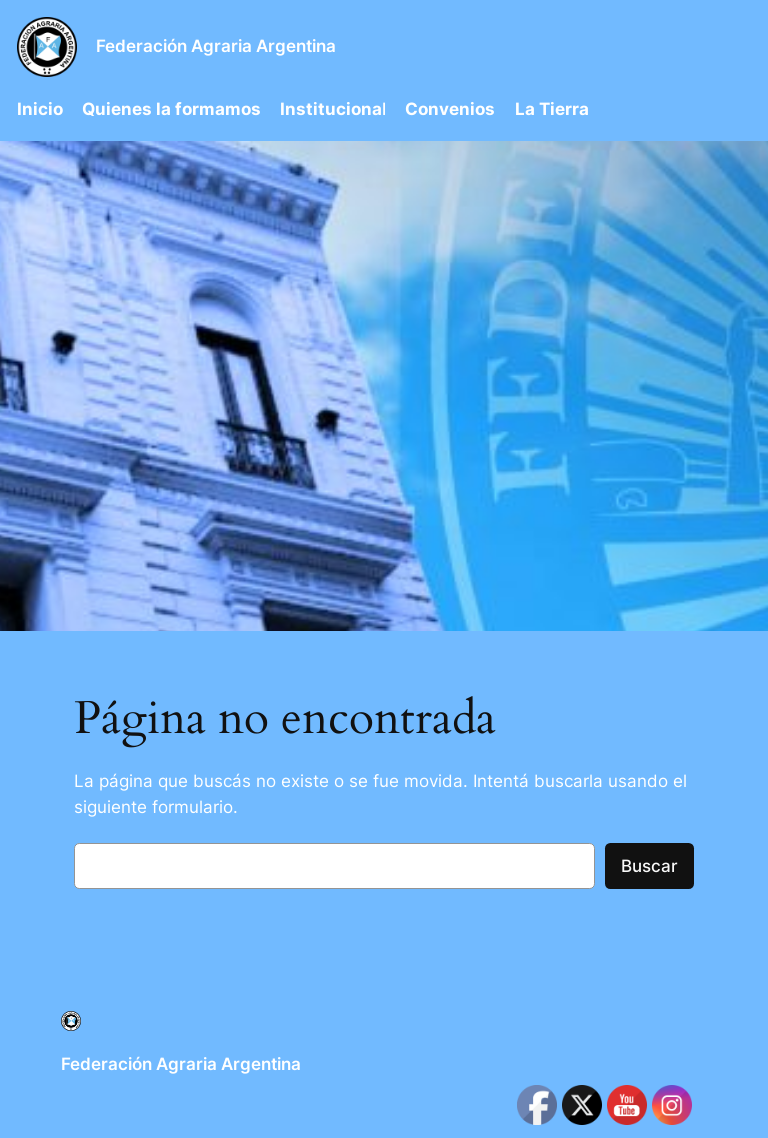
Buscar (649, 866)
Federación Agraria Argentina (216, 46)
